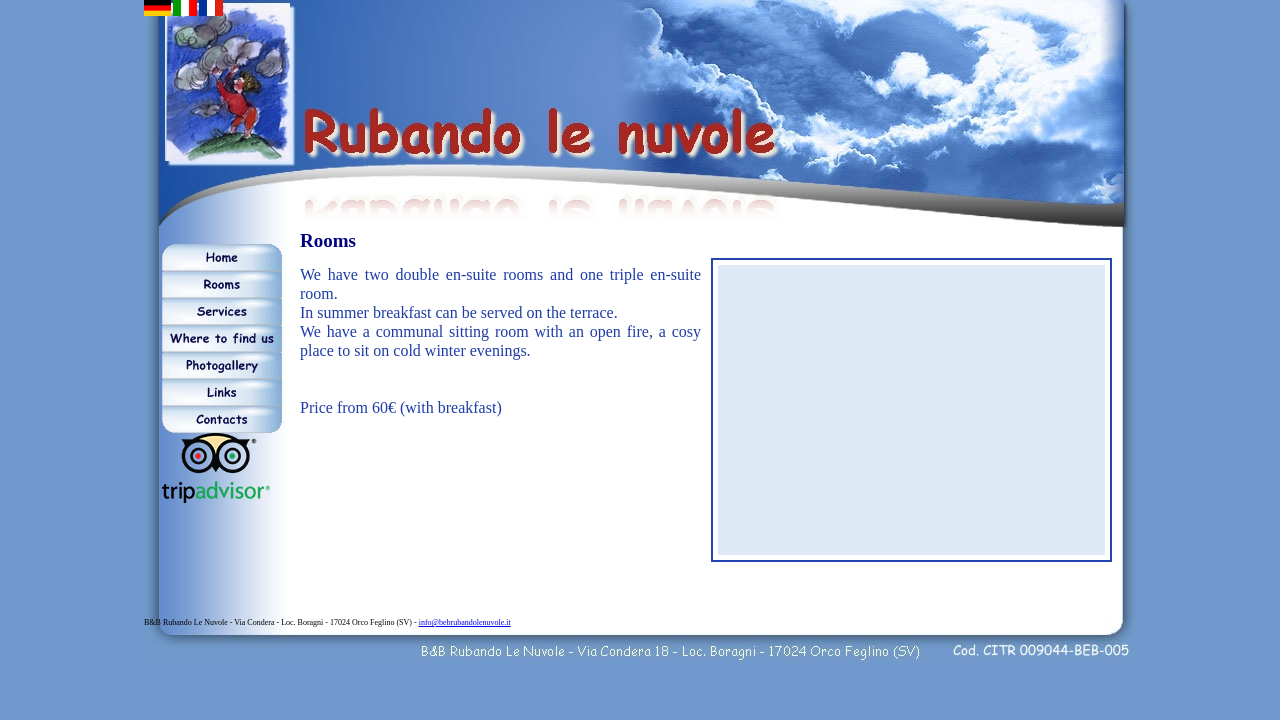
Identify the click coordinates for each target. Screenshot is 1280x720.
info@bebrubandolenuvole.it (465, 622)
